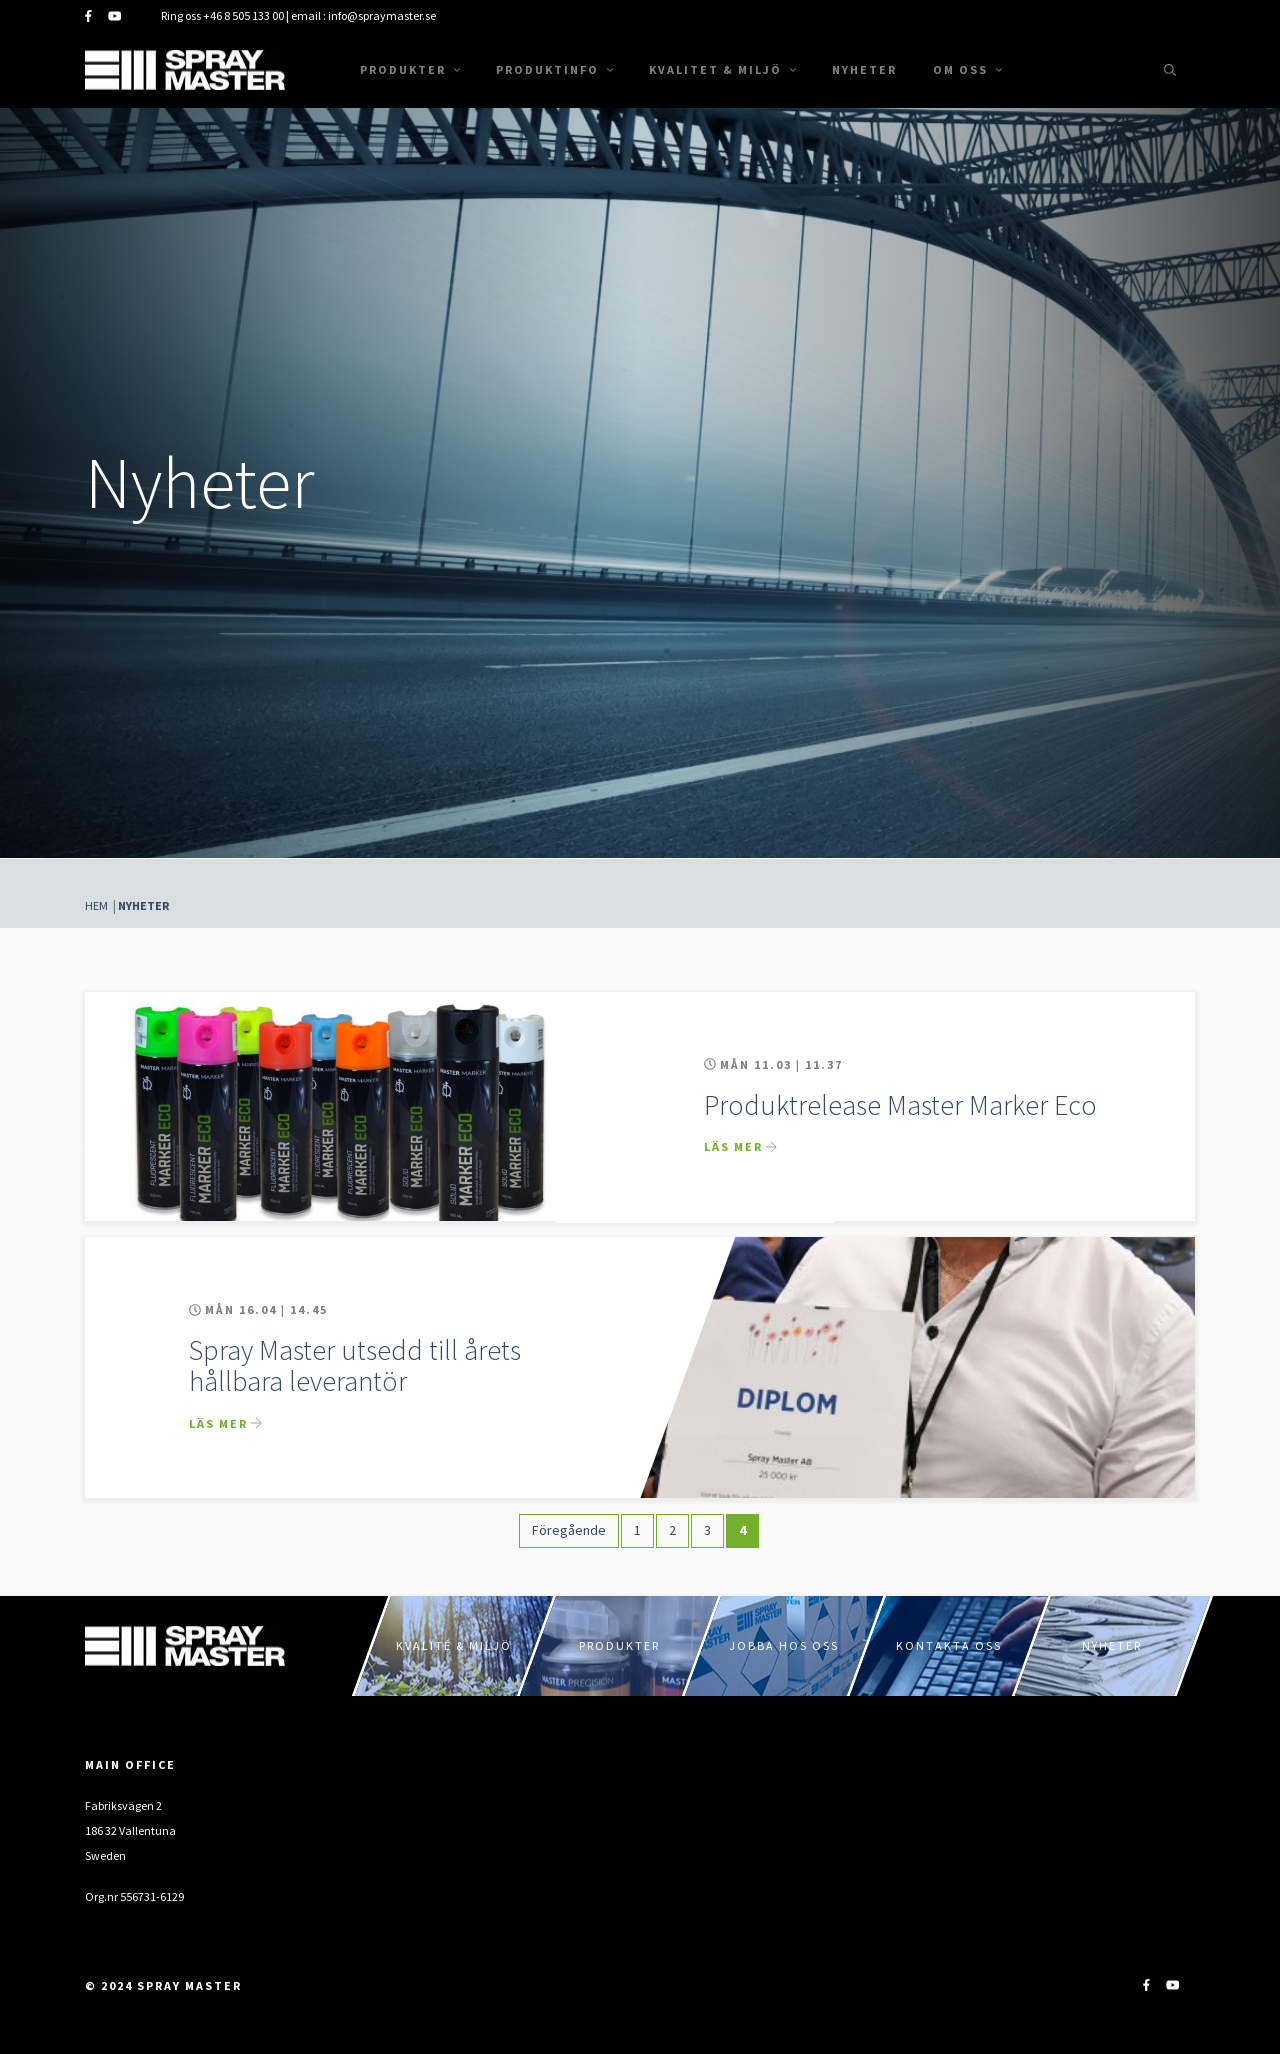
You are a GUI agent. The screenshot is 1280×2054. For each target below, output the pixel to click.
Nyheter (864, 69)
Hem (96, 905)
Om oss (967, 69)
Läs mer (733, 1146)
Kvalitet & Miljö (722, 69)
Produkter (410, 69)
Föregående (569, 1530)
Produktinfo (554, 69)
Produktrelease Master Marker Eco (900, 1105)
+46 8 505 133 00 (243, 15)
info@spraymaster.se (382, 15)
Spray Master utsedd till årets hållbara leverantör (355, 1365)
